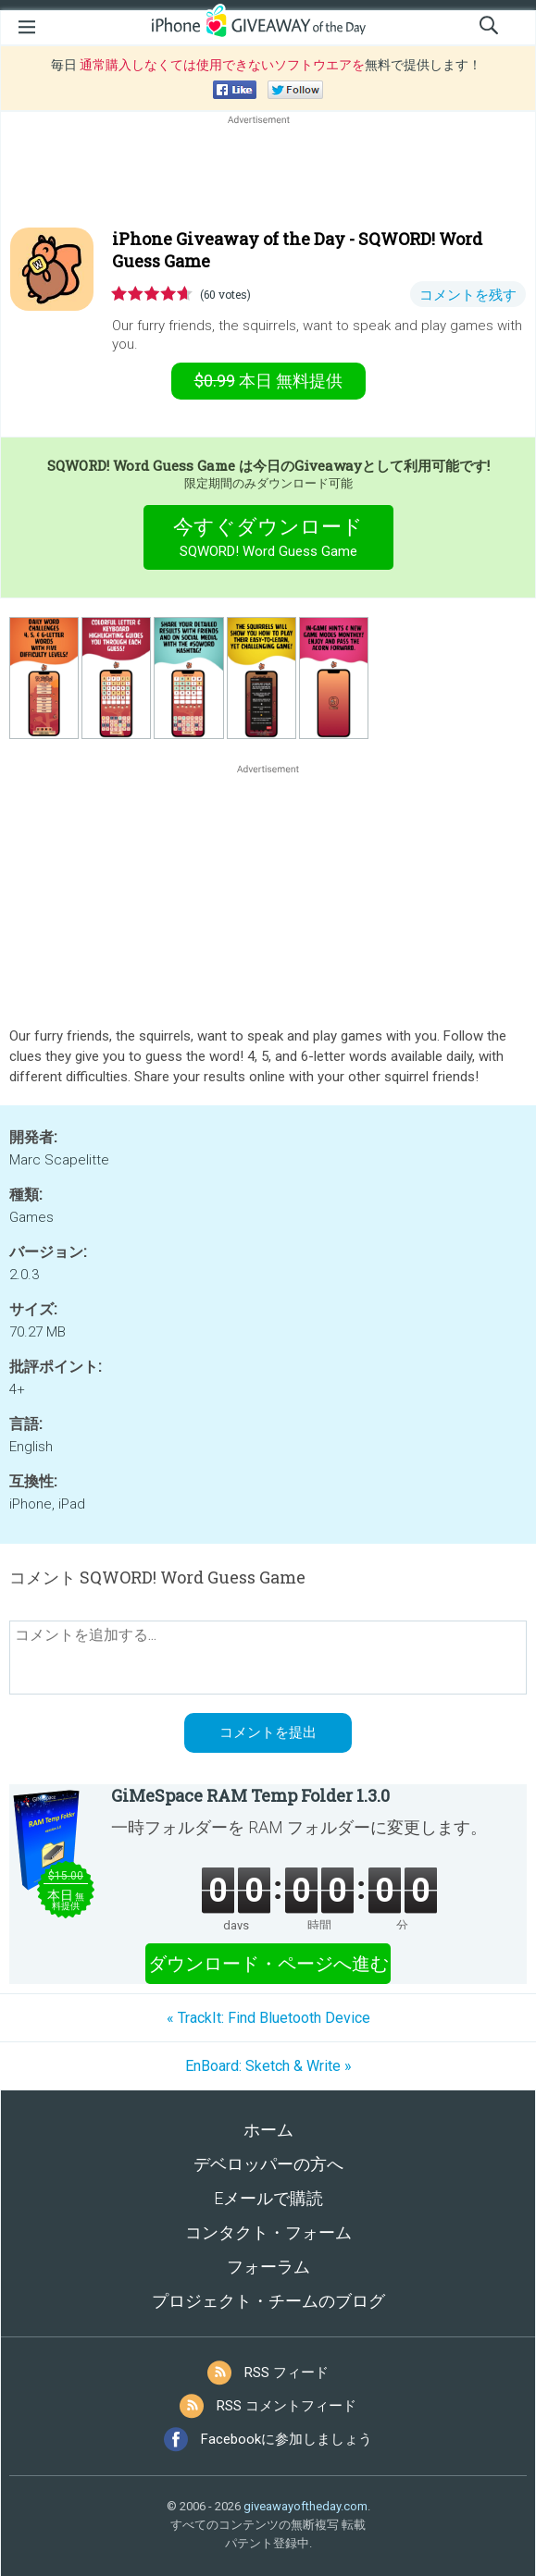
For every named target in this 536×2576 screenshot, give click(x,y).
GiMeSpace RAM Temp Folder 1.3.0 (250, 1795)
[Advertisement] (268, 173)
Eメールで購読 (268, 2198)
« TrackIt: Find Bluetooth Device (268, 2018)
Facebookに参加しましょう (286, 2439)
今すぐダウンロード (268, 539)
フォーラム (268, 2266)
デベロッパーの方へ (268, 2164)
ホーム (268, 2129)
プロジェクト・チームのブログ (268, 2301)
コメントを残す (468, 295)
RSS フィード (286, 2372)
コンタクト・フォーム (268, 2232)
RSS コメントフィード (286, 2405)
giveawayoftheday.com (305, 2506)
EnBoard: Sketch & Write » (268, 2066)
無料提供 (268, 380)
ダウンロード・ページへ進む (268, 1964)
